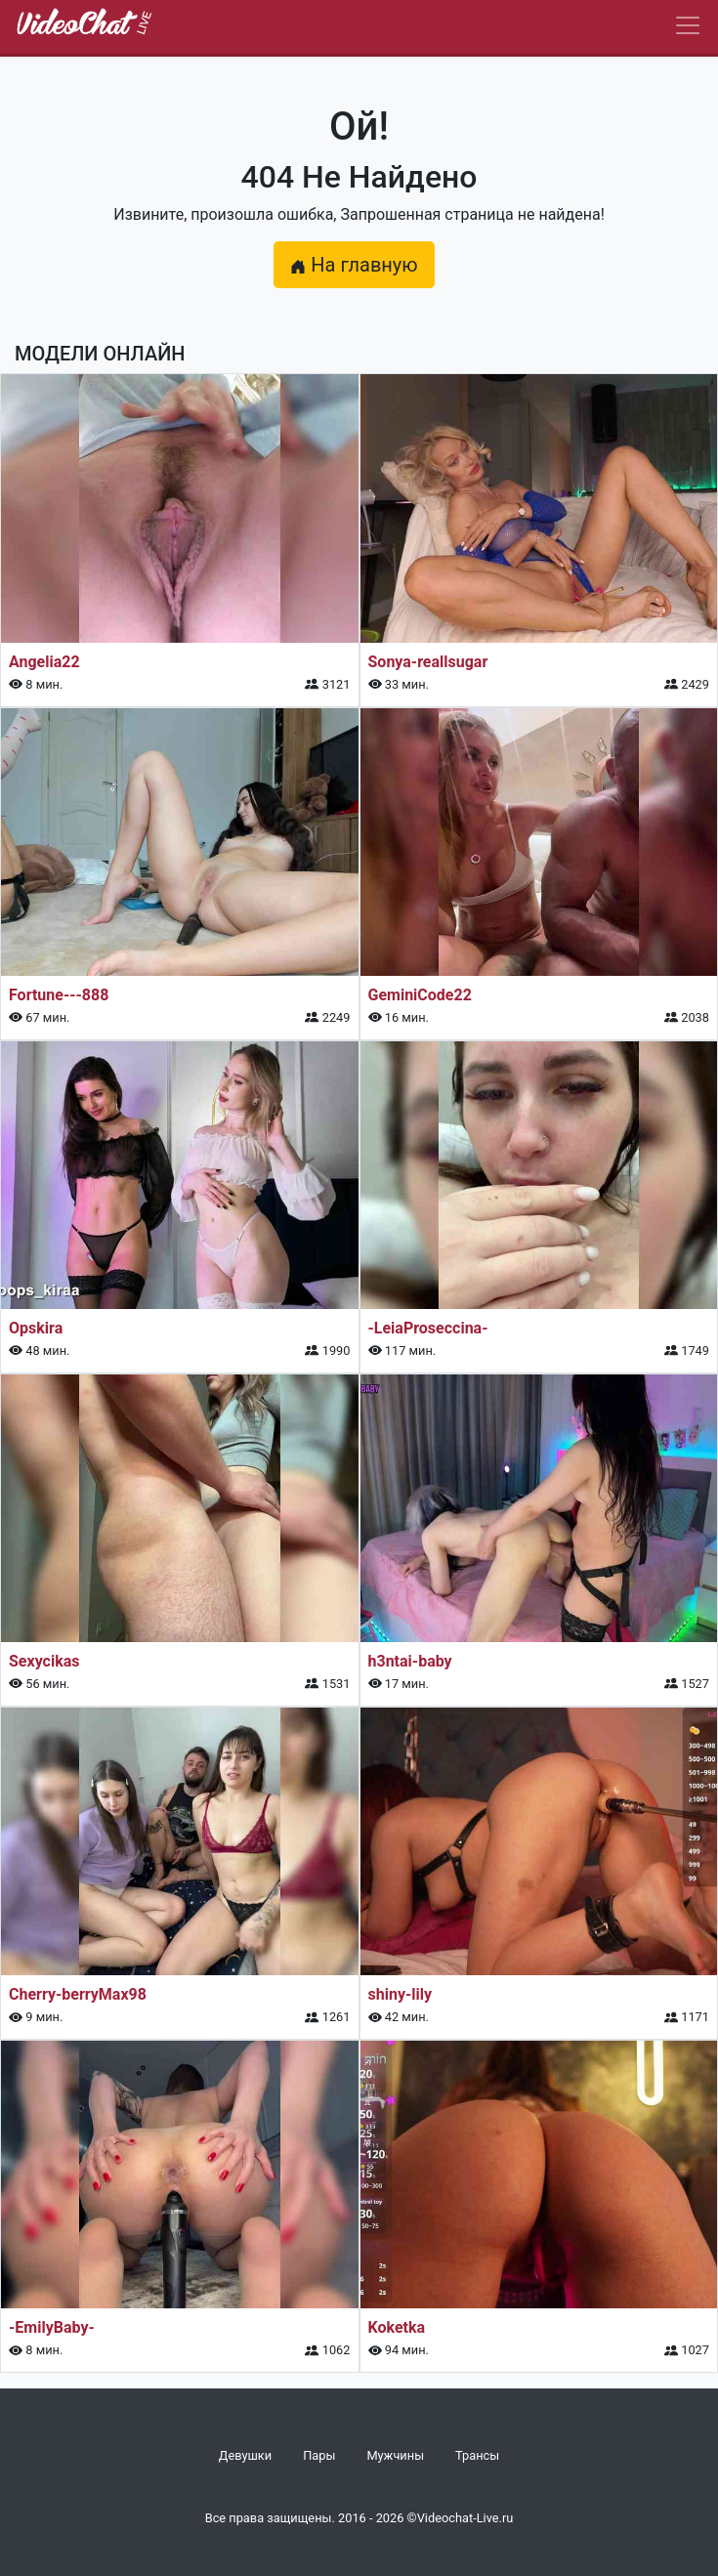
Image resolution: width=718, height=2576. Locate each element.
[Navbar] (687, 25)
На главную (353, 264)
